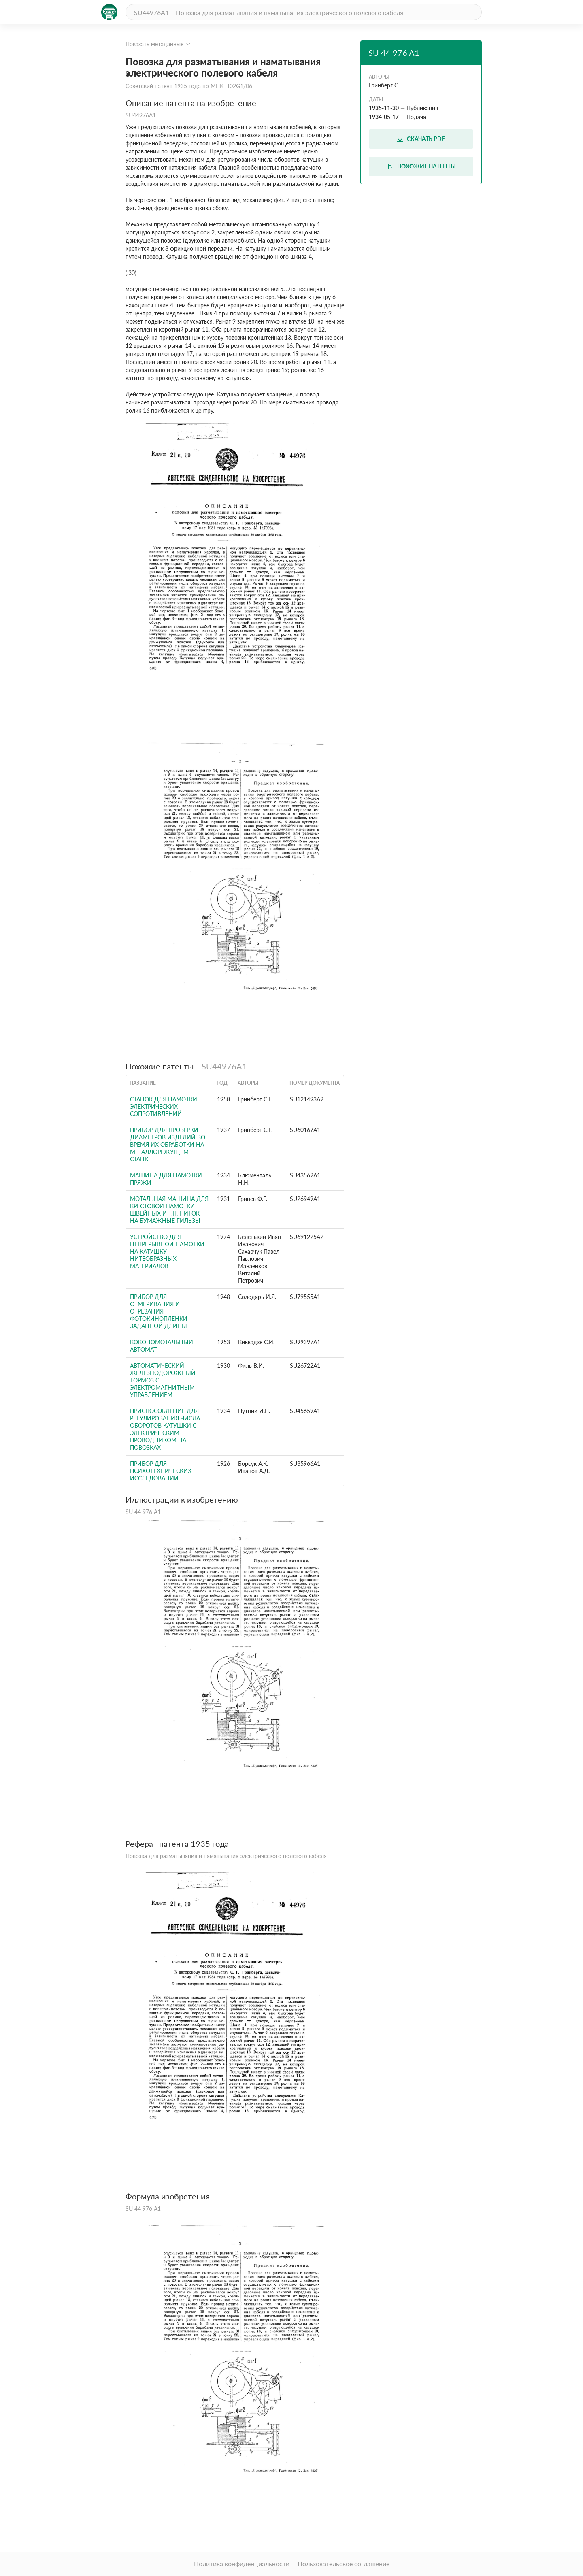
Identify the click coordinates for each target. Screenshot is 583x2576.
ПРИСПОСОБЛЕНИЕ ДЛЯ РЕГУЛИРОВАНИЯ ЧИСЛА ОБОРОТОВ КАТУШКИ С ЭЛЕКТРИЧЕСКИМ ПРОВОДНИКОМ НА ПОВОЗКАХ (165, 1429)
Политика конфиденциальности (241, 2563)
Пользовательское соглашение (343, 2563)
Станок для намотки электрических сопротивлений (163, 1106)
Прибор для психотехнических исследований (160, 1471)
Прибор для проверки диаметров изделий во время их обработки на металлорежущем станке (167, 1144)
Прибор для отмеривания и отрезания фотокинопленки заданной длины (158, 1311)
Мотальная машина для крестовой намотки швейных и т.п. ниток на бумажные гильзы (169, 1209)
